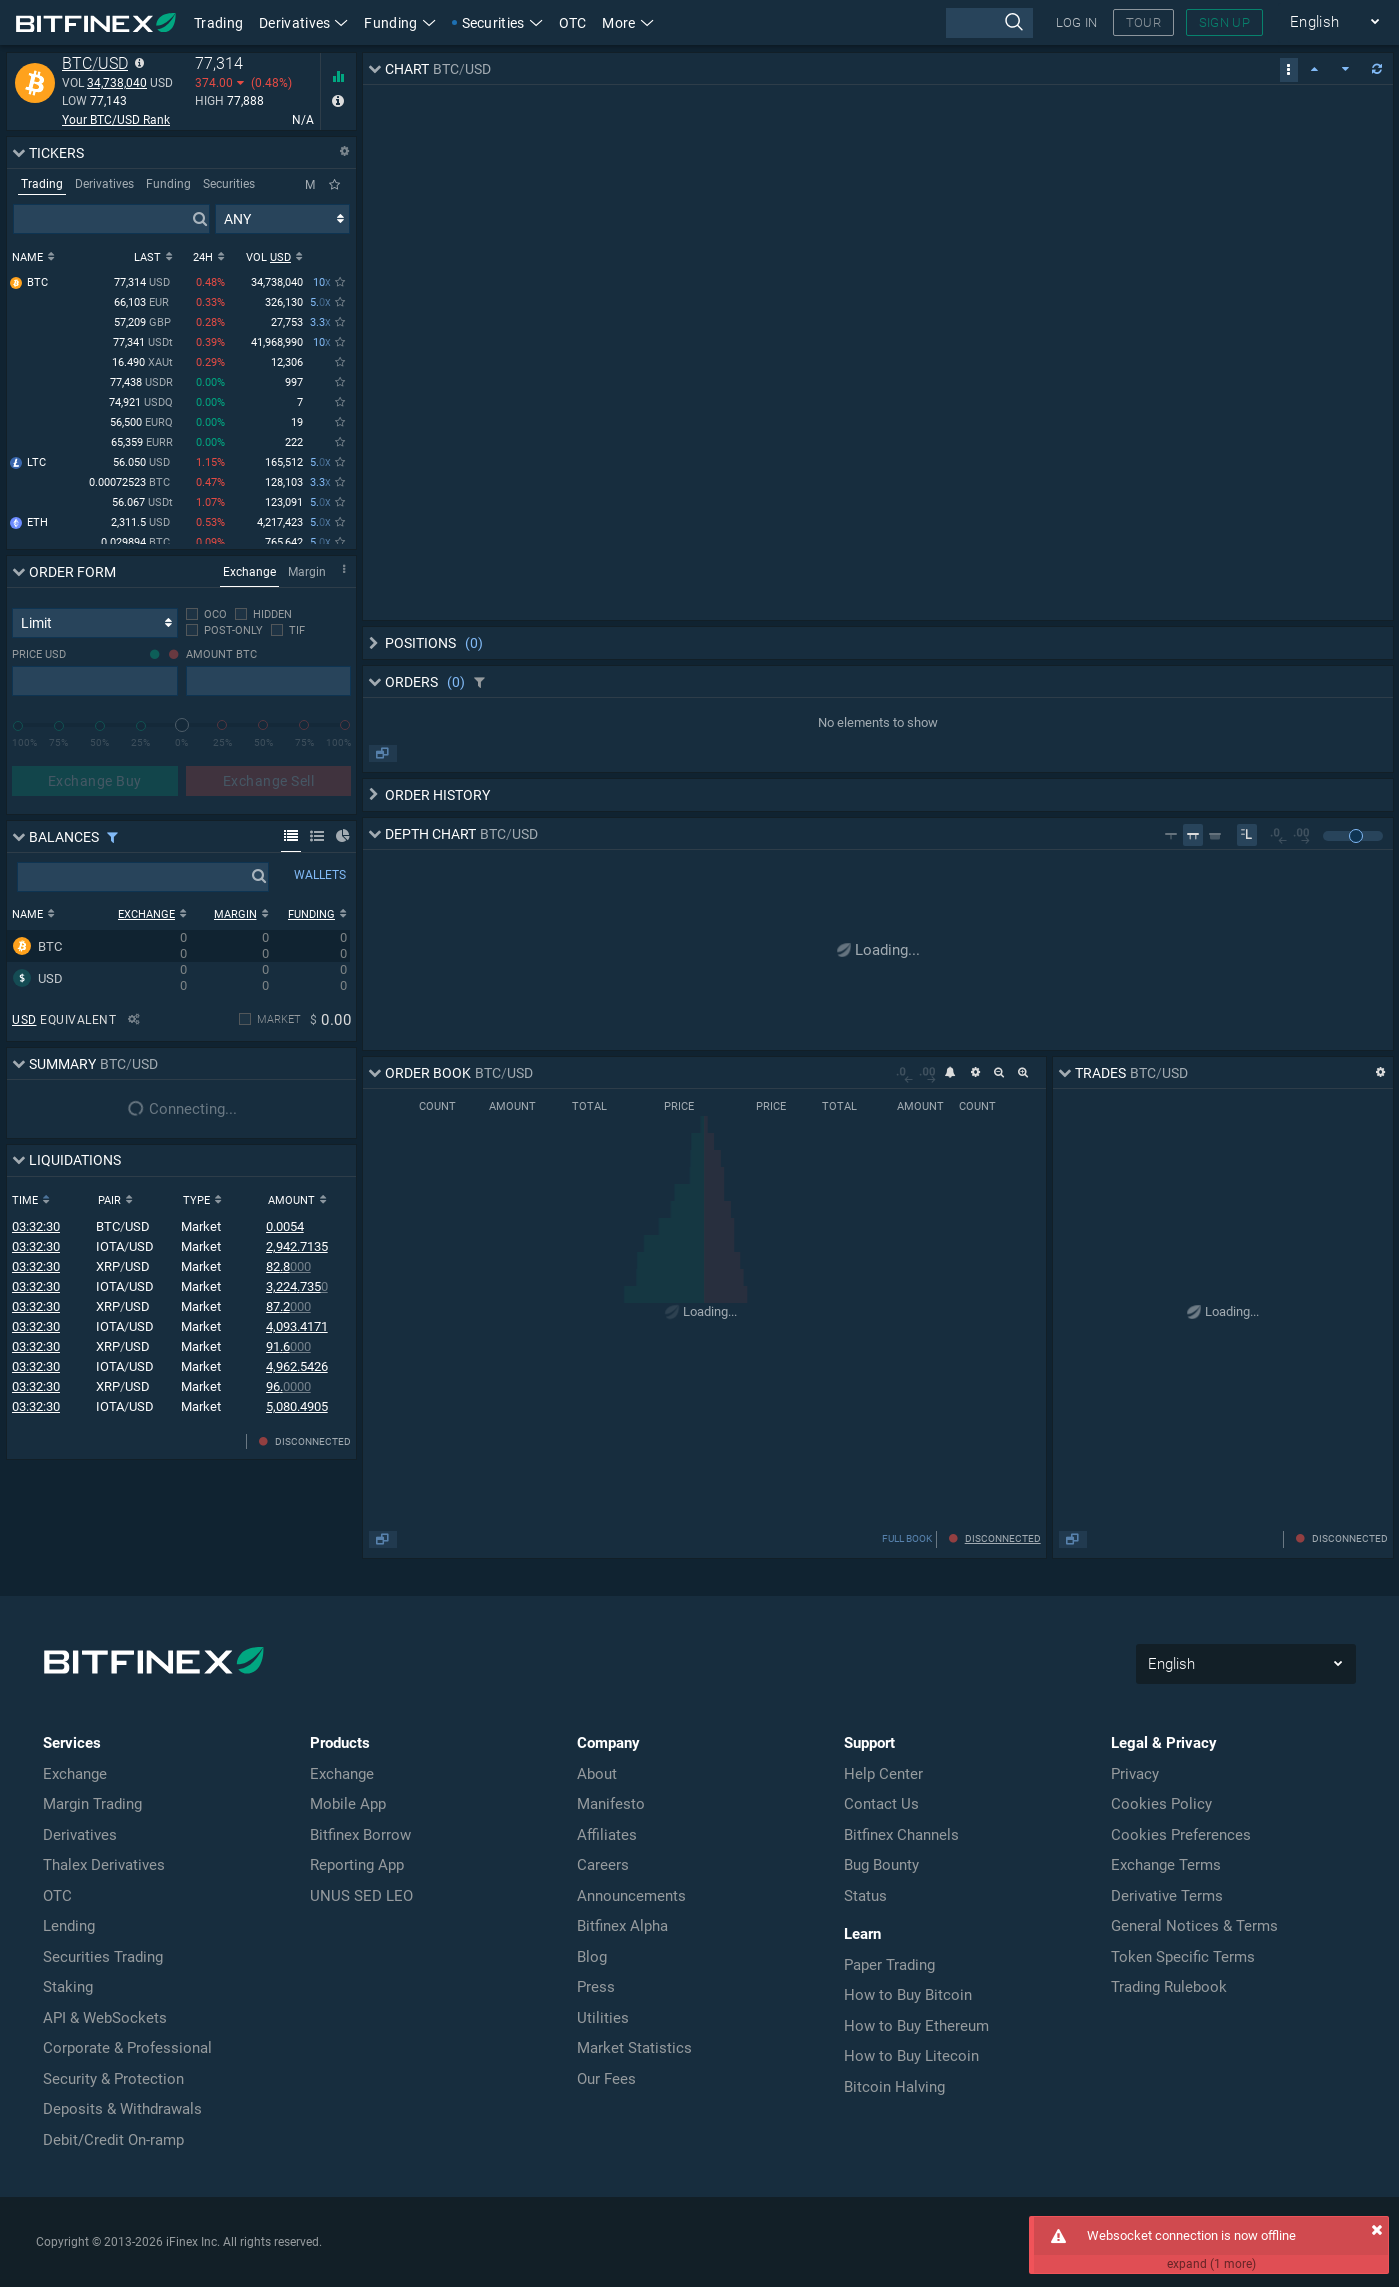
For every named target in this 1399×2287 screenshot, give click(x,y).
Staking (68, 1987)
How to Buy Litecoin (911, 2056)
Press (596, 1987)
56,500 (141, 423)
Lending (69, 1926)
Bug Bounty (881, 1865)
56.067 (142, 503)
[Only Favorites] (334, 185)
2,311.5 (142, 523)
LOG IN (1077, 22)
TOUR (1143, 22)
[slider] (182, 725)
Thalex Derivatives (104, 1865)
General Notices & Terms (1194, 1926)
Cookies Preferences (1181, 1835)
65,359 (142, 443)
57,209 (143, 323)
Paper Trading (889, 1965)
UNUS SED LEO (361, 1896)
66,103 (143, 303)
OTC (573, 23)
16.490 (142, 363)
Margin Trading (92, 1804)
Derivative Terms (1167, 1896)
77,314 (143, 283)
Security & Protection (113, 2079)
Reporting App (357, 1865)
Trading (218, 23)
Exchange (75, 1774)
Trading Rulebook (1169, 1987)
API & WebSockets (105, 2018)
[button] (627, 22)
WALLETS (320, 875)
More (627, 23)
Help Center (883, 1774)
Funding (399, 23)
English (1335, 22)
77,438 (141, 383)
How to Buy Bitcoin (908, 1995)
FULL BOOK (907, 1538)
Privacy (1135, 1774)
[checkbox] (206, 614)
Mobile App (348, 1804)
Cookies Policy (1161, 1804)
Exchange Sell (269, 781)
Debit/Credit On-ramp (113, 2140)
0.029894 (137, 543)
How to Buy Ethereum (916, 2026)
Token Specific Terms (1183, 1957)
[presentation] (989, 23)
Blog (592, 1957)
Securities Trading (103, 1957)
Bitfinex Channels (901, 1835)
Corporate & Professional (127, 2048)
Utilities (603, 2018)
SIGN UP (1224, 22)
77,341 (143, 343)
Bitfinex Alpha (622, 1926)
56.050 (143, 463)
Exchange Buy (95, 781)
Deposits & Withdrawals (122, 2109)
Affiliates (607, 1835)
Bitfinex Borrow (360, 1835)
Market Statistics (634, 2048)
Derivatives (303, 23)
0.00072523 (131, 483)
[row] (178, 946)
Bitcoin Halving (894, 2087)
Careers (603, 1865)
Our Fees (606, 2079)
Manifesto (611, 1804)
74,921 (141, 403)
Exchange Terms (1166, 1865)
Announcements (631, 1896)
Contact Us (881, 1804)
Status (865, 1896)
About (597, 1774)
